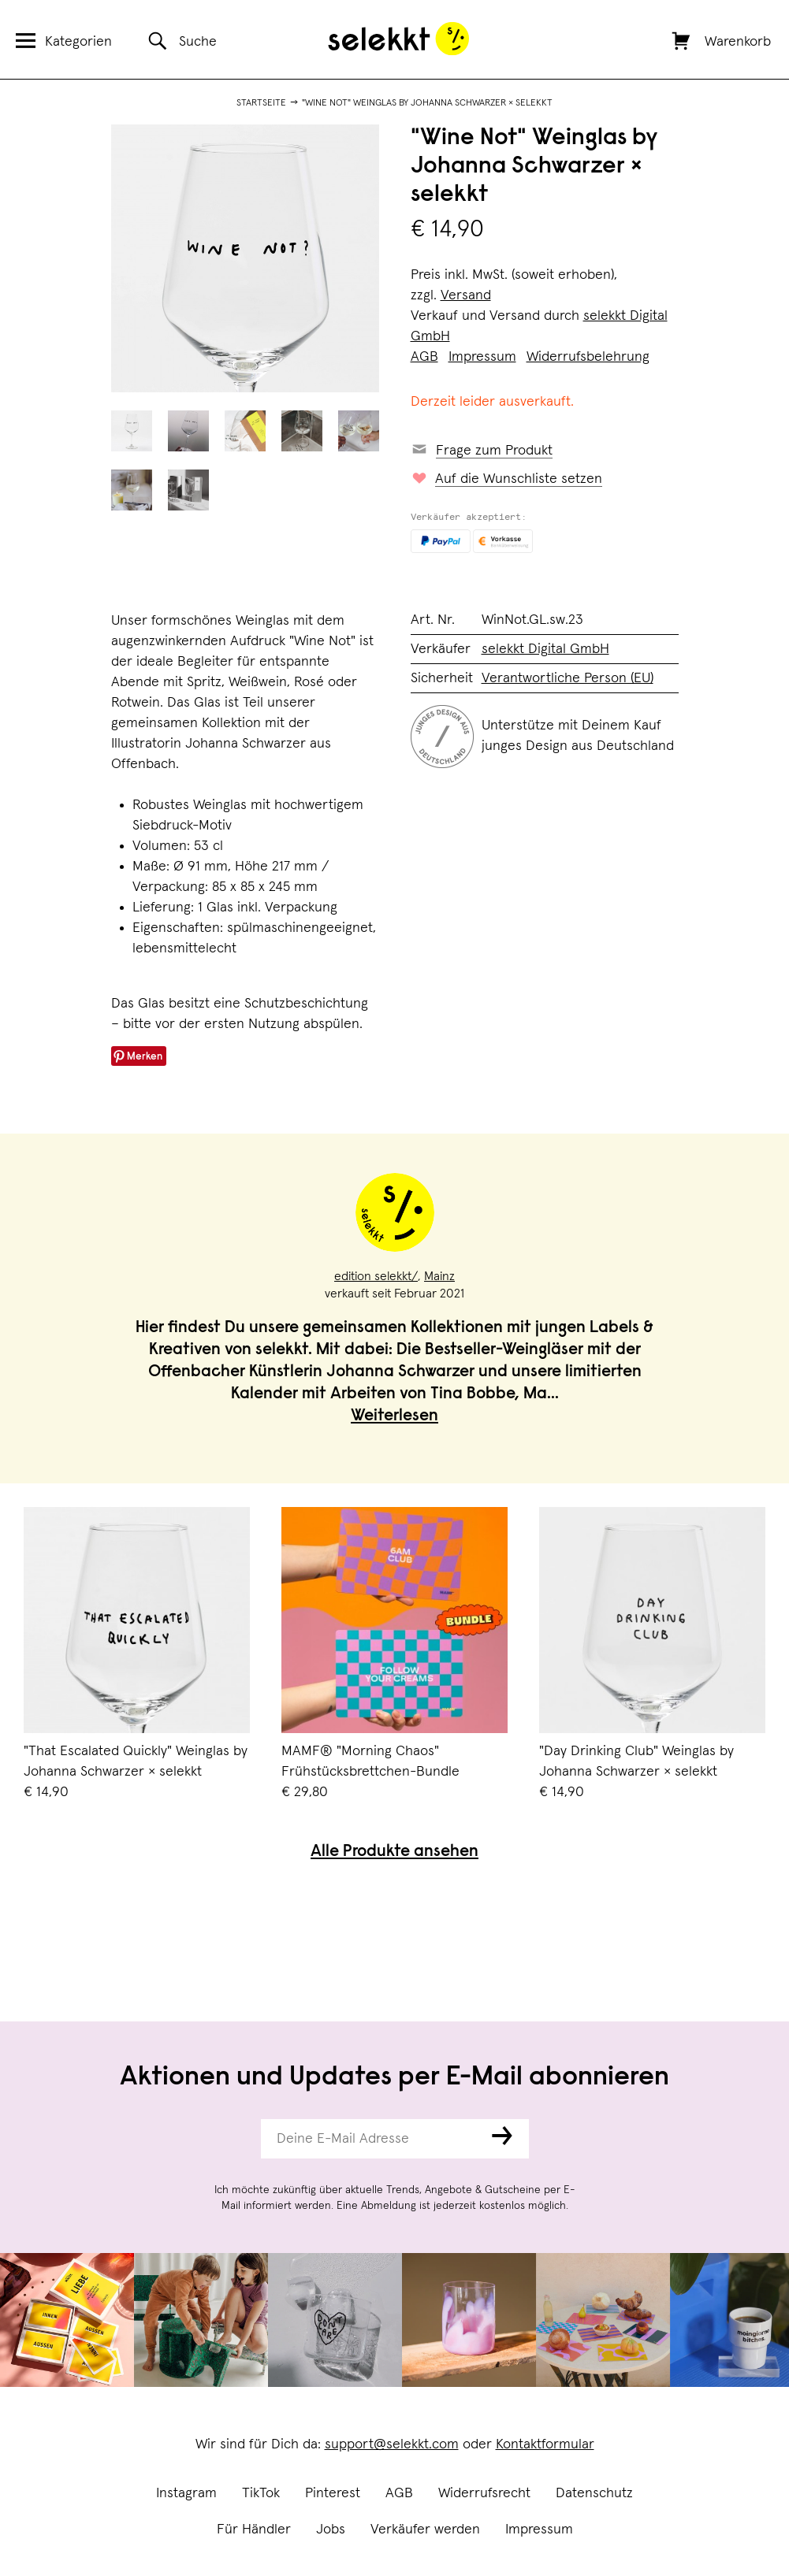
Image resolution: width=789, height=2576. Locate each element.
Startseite (261, 103)
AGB (399, 2493)
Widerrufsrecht (484, 2493)
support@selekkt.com (392, 2444)
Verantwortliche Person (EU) (567, 678)
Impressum (539, 2529)
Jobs (330, 2529)
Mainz (439, 1276)
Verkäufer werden (425, 2529)
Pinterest (332, 2493)
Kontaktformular (545, 2444)
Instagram (186, 2493)
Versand (466, 295)
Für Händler (254, 2529)
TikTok (261, 2493)
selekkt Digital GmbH (545, 649)
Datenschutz (594, 2493)
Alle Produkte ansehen (394, 1852)
